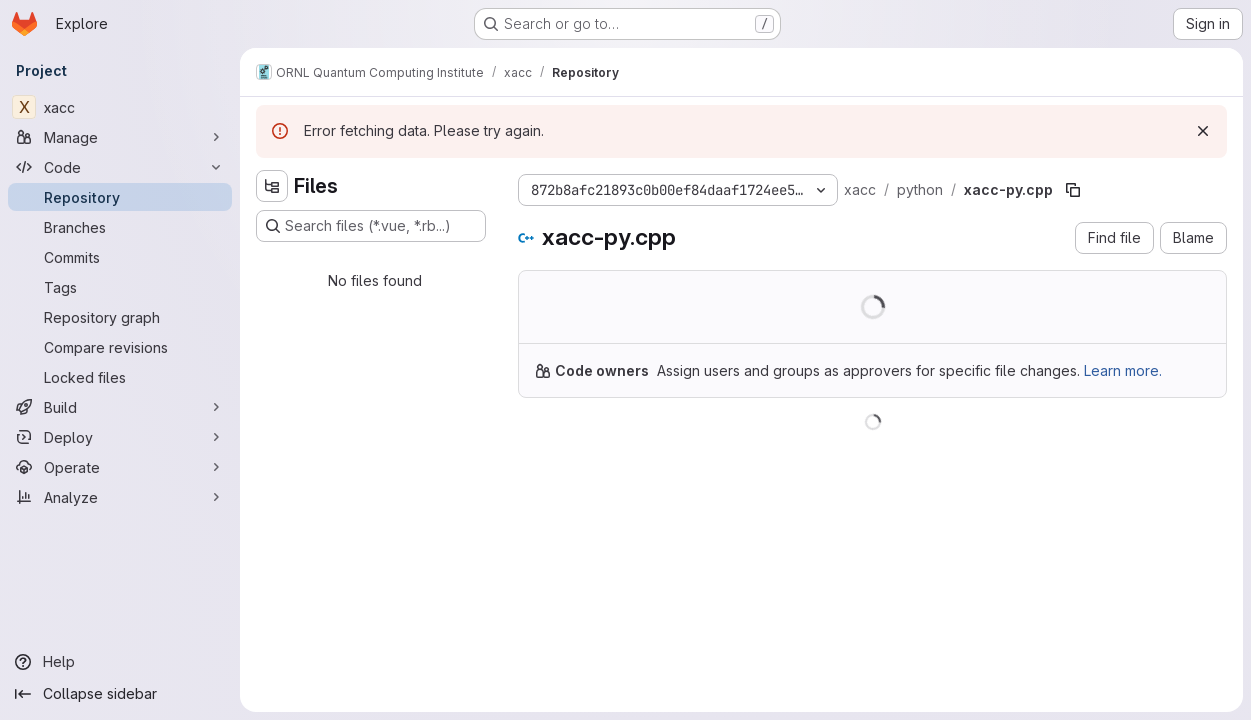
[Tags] (120, 287)
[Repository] (120, 197)
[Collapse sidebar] (120, 694)
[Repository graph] (120, 317)
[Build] (120, 407)
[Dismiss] (1203, 131)
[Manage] (120, 137)
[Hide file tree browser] (272, 186)
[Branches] (120, 227)
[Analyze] (120, 497)
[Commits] (120, 257)
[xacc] (120, 107)
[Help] (120, 662)
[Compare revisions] (120, 347)
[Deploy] (120, 437)
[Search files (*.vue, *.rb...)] (371, 226)
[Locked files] (120, 377)
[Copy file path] (1073, 190)
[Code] (120, 167)
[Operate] (120, 467)
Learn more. (1123, 370)
